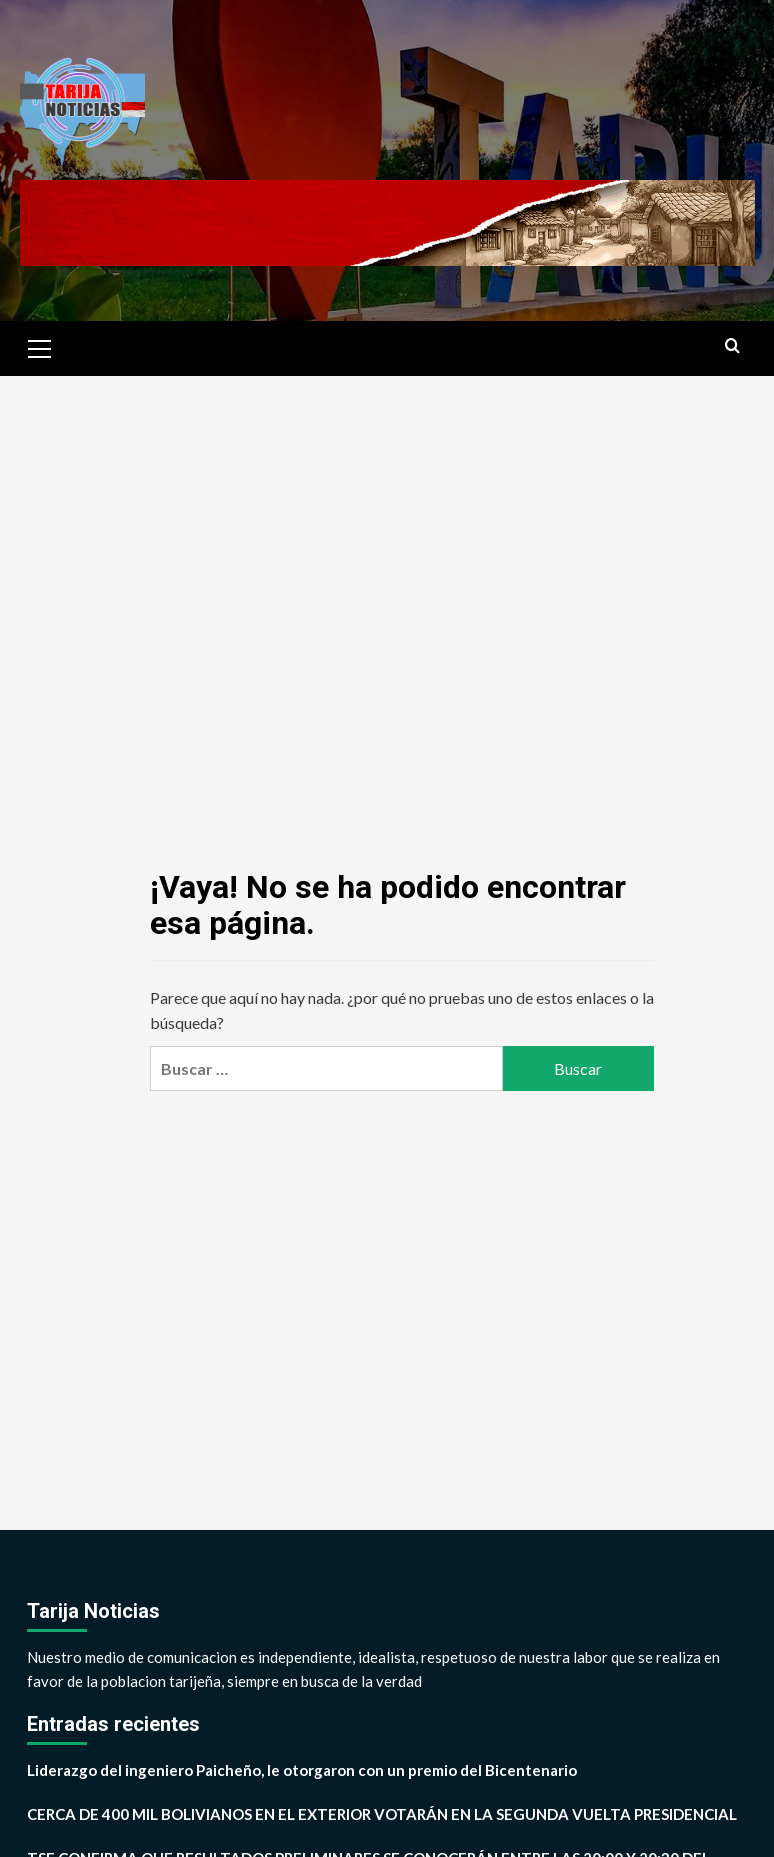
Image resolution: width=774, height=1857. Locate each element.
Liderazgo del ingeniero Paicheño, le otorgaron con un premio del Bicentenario (302, 1770)
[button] (40, 346)
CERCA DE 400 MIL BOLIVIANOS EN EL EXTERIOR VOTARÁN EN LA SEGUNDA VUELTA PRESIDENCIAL (382, 1814)
